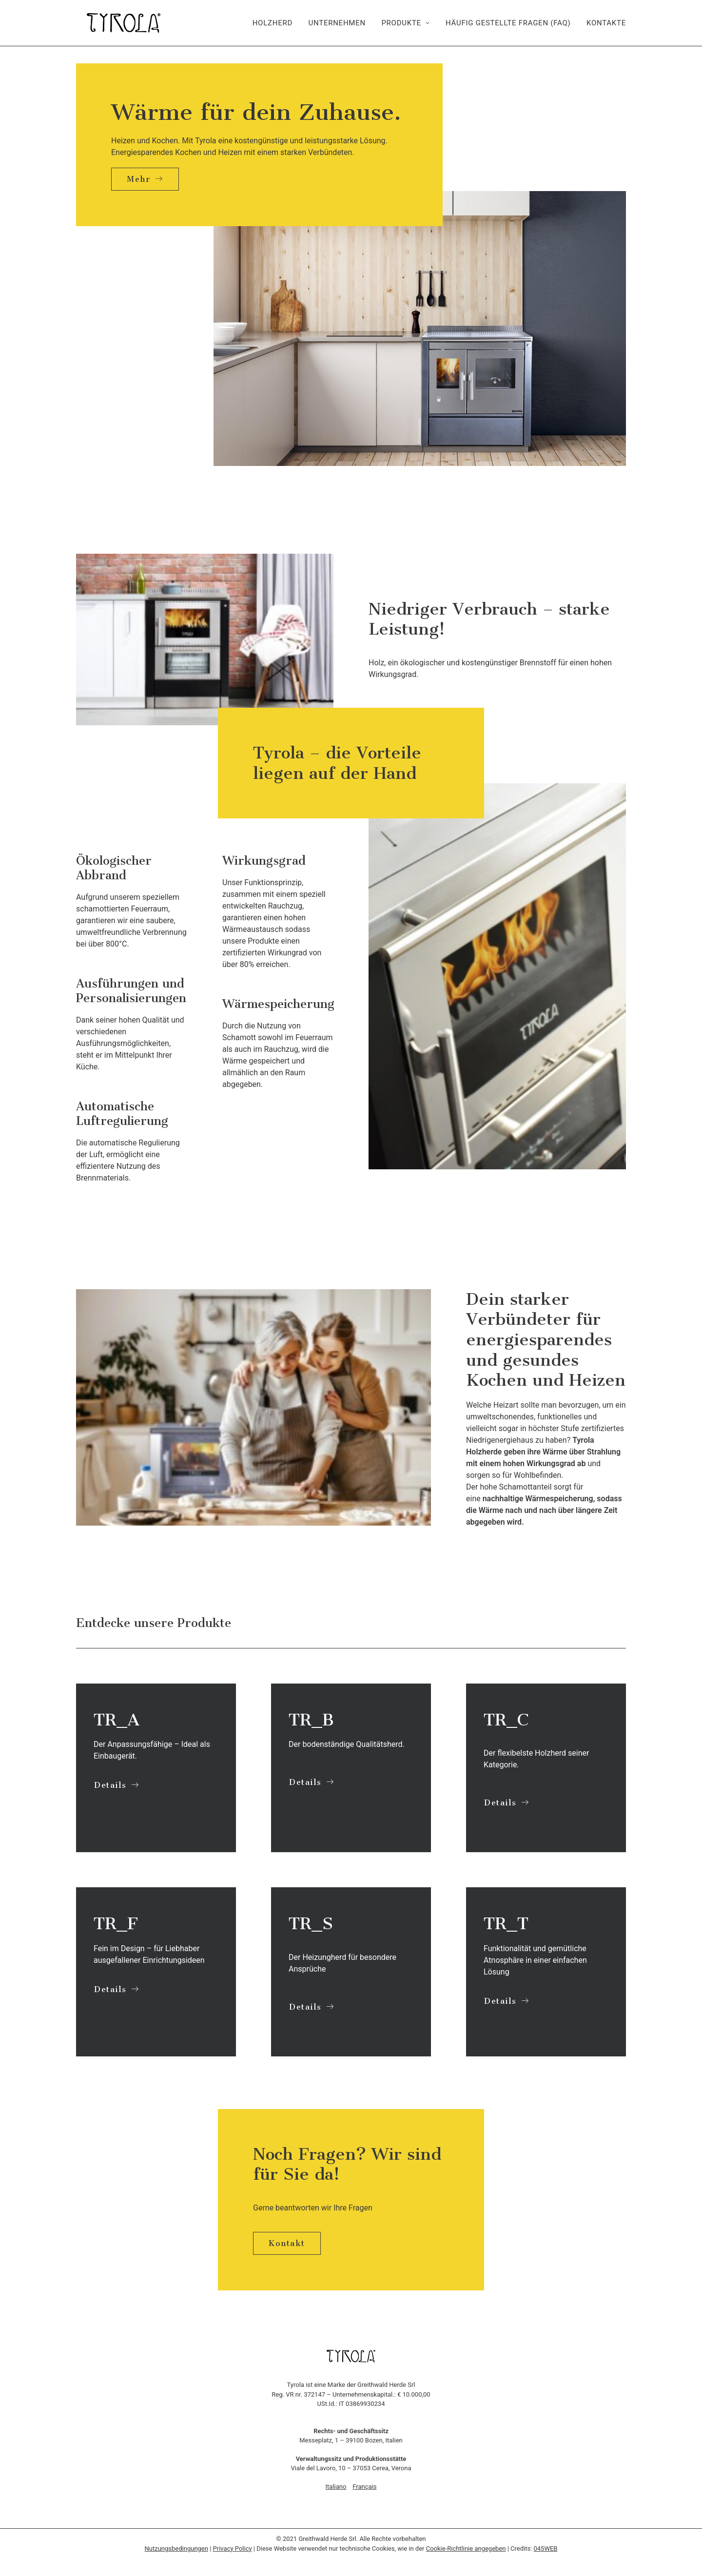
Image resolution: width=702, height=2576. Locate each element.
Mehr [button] (145, 179)
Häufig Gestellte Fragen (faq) (508, 23)
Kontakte (606, 23)
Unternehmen (336, 23)
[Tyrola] (113, 23)
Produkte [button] (405, 23)
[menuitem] (276, 23)
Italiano (336, 2486)
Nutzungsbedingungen (176, 2548)
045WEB (546, 2548)
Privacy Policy (232, 2548)
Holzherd (272, 23)
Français (364, 2486)
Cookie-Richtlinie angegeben (466, 2548)
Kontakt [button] (287, 2243)
